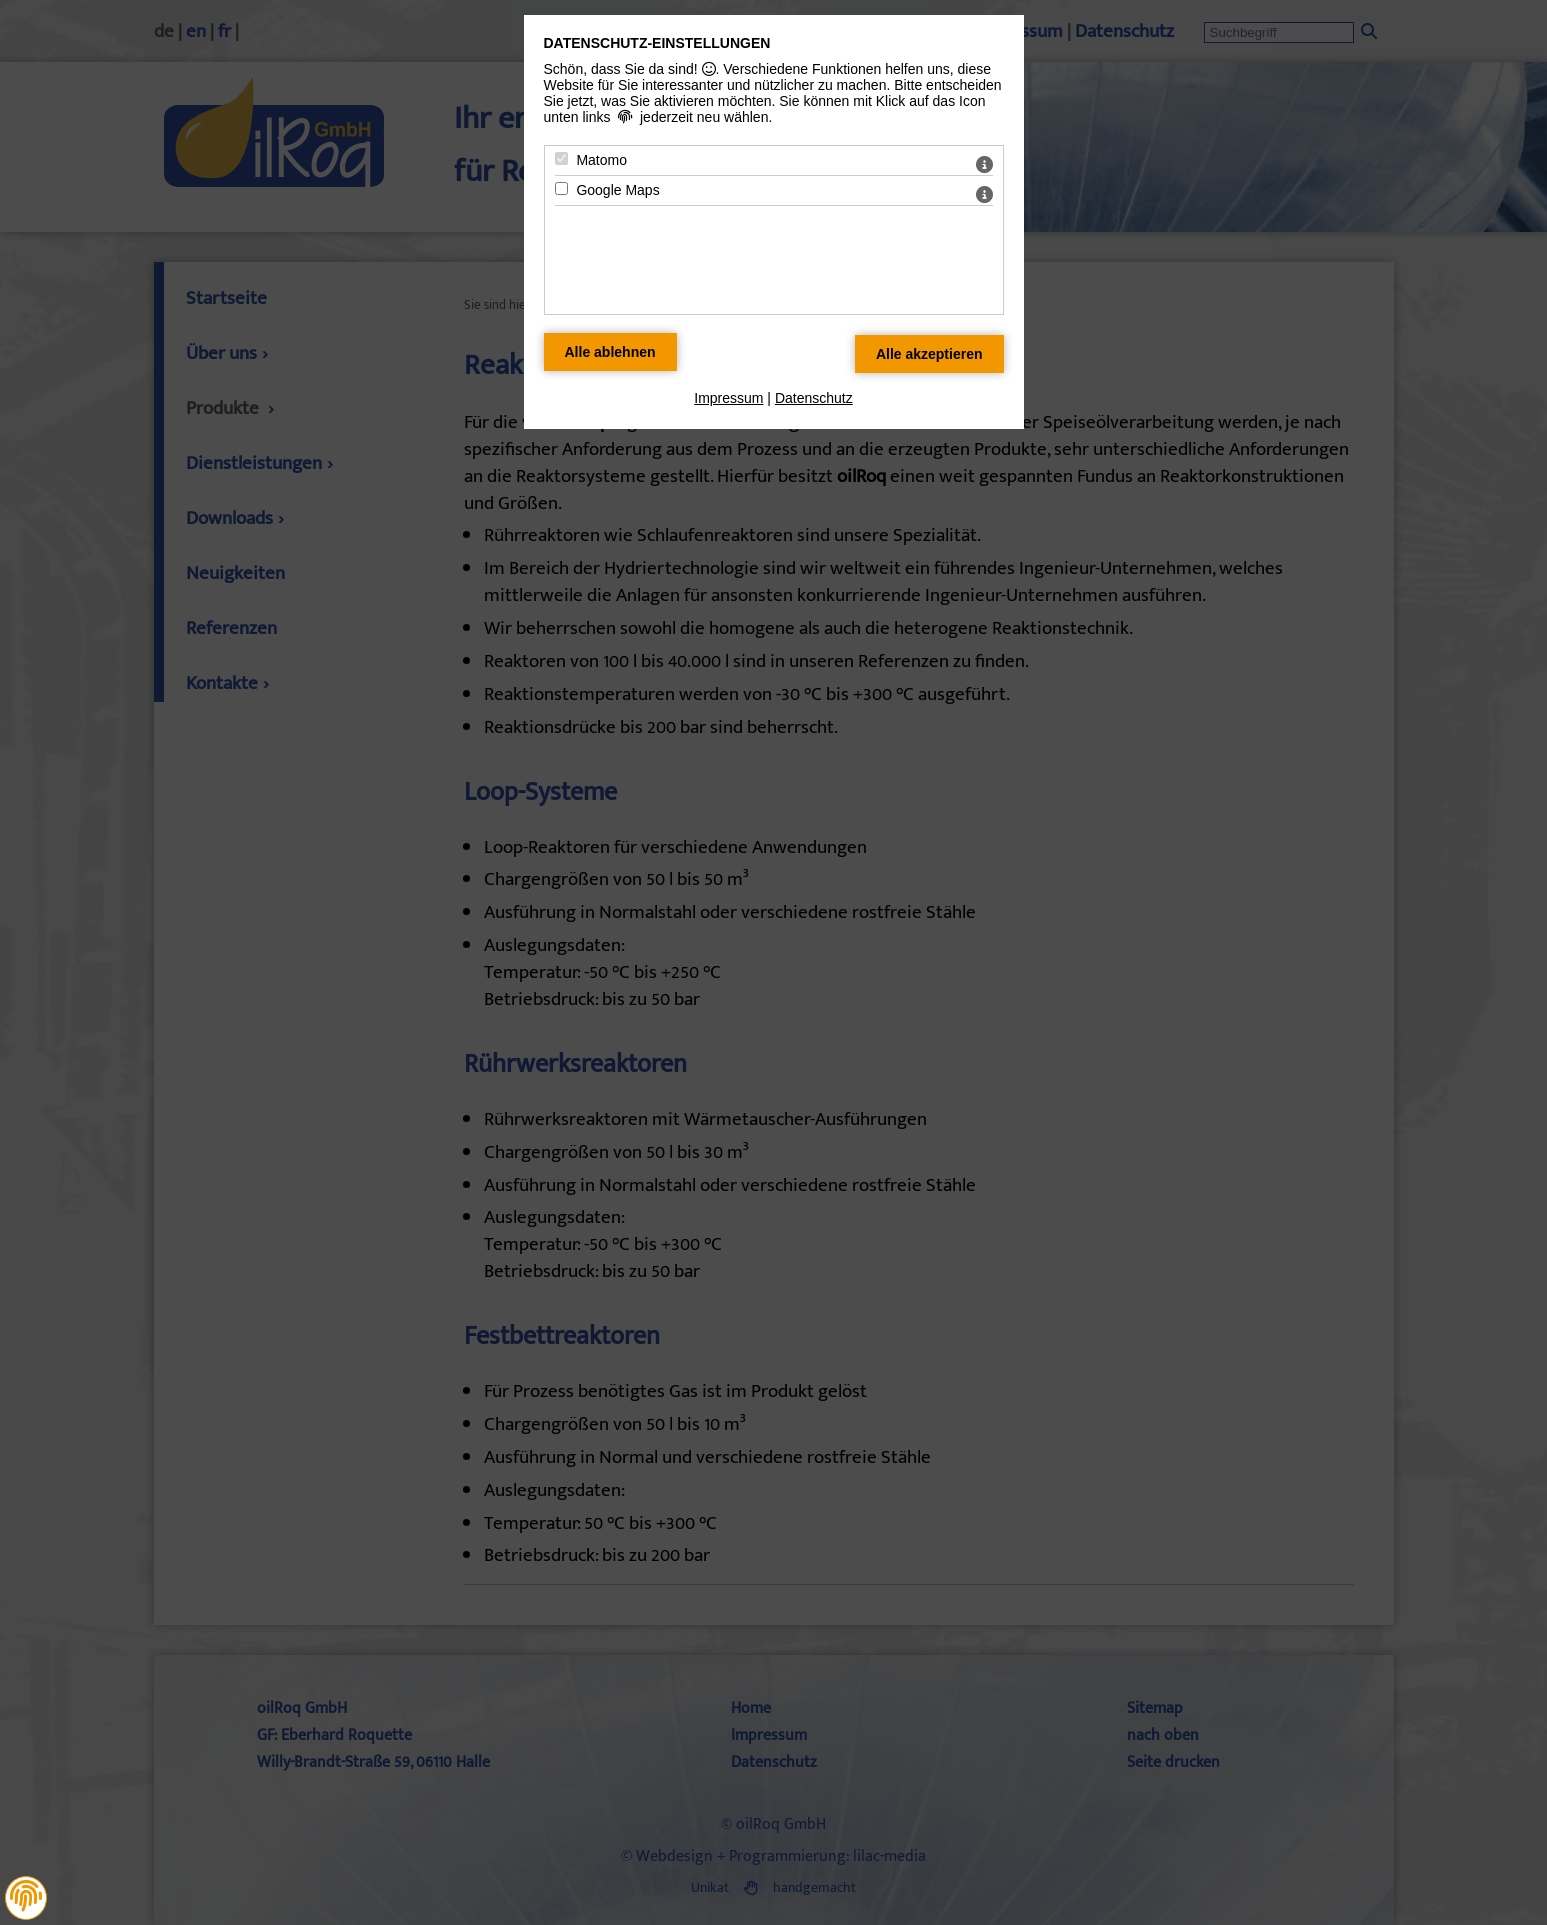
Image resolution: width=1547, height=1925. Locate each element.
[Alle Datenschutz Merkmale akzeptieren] (929, 354)
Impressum (728, 398)
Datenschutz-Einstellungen (657, 43)
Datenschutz (814, 398)
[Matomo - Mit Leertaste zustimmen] (561, 158)
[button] (26, 1896)
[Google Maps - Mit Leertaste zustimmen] (561, 188)
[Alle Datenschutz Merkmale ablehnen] (610, 352)
